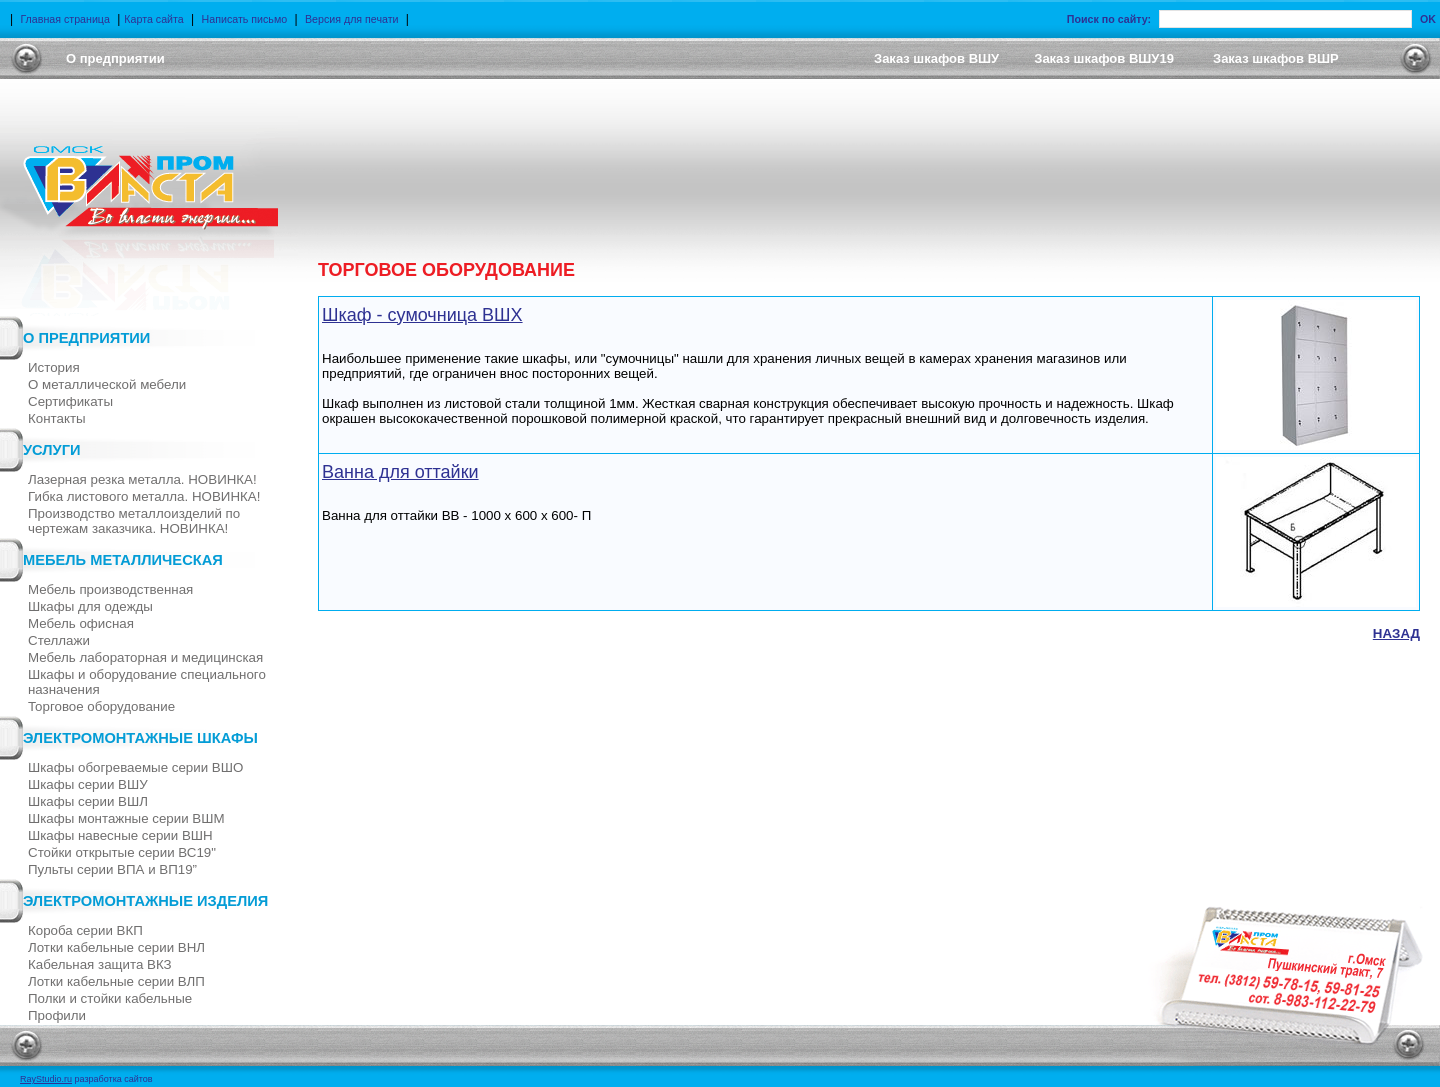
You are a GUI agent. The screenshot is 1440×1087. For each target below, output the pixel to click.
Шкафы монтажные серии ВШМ (126, 818)
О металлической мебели (107, 384)
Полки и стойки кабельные (110, 998)
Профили (57, 1015)
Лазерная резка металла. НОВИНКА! (142, 479)
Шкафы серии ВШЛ (88, 801)
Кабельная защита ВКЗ (100, 964)
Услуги (52, 450)
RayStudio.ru (46, 1079)
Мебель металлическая (123, 560)
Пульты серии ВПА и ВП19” (112, 869)
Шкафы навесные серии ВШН (120, 835)
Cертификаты (70, 401)
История (54, 367)
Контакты (57, 418)
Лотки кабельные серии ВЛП (116, 981)
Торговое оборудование (101, 706)
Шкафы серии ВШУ (88, 784)
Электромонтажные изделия (145, 901)
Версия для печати (352, 19)
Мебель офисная (81, 623)
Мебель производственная (110, 589)
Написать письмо (245, 19)
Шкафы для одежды (90, 606)
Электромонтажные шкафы (140, 738)
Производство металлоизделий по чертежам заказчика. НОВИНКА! (134, 521)
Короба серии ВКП (85, 930)
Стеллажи (59, 640)
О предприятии (86, 338)
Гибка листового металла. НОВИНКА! (144, 496)
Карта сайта (153, 19)
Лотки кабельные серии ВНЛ (116, 947)
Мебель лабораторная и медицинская (145, 657)
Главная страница (64, 19)
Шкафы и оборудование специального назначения (147, 682)
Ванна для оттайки (400, 472)
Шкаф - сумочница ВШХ (422, 315)
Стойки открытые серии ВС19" (122, 852)
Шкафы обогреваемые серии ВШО (135, 767)
